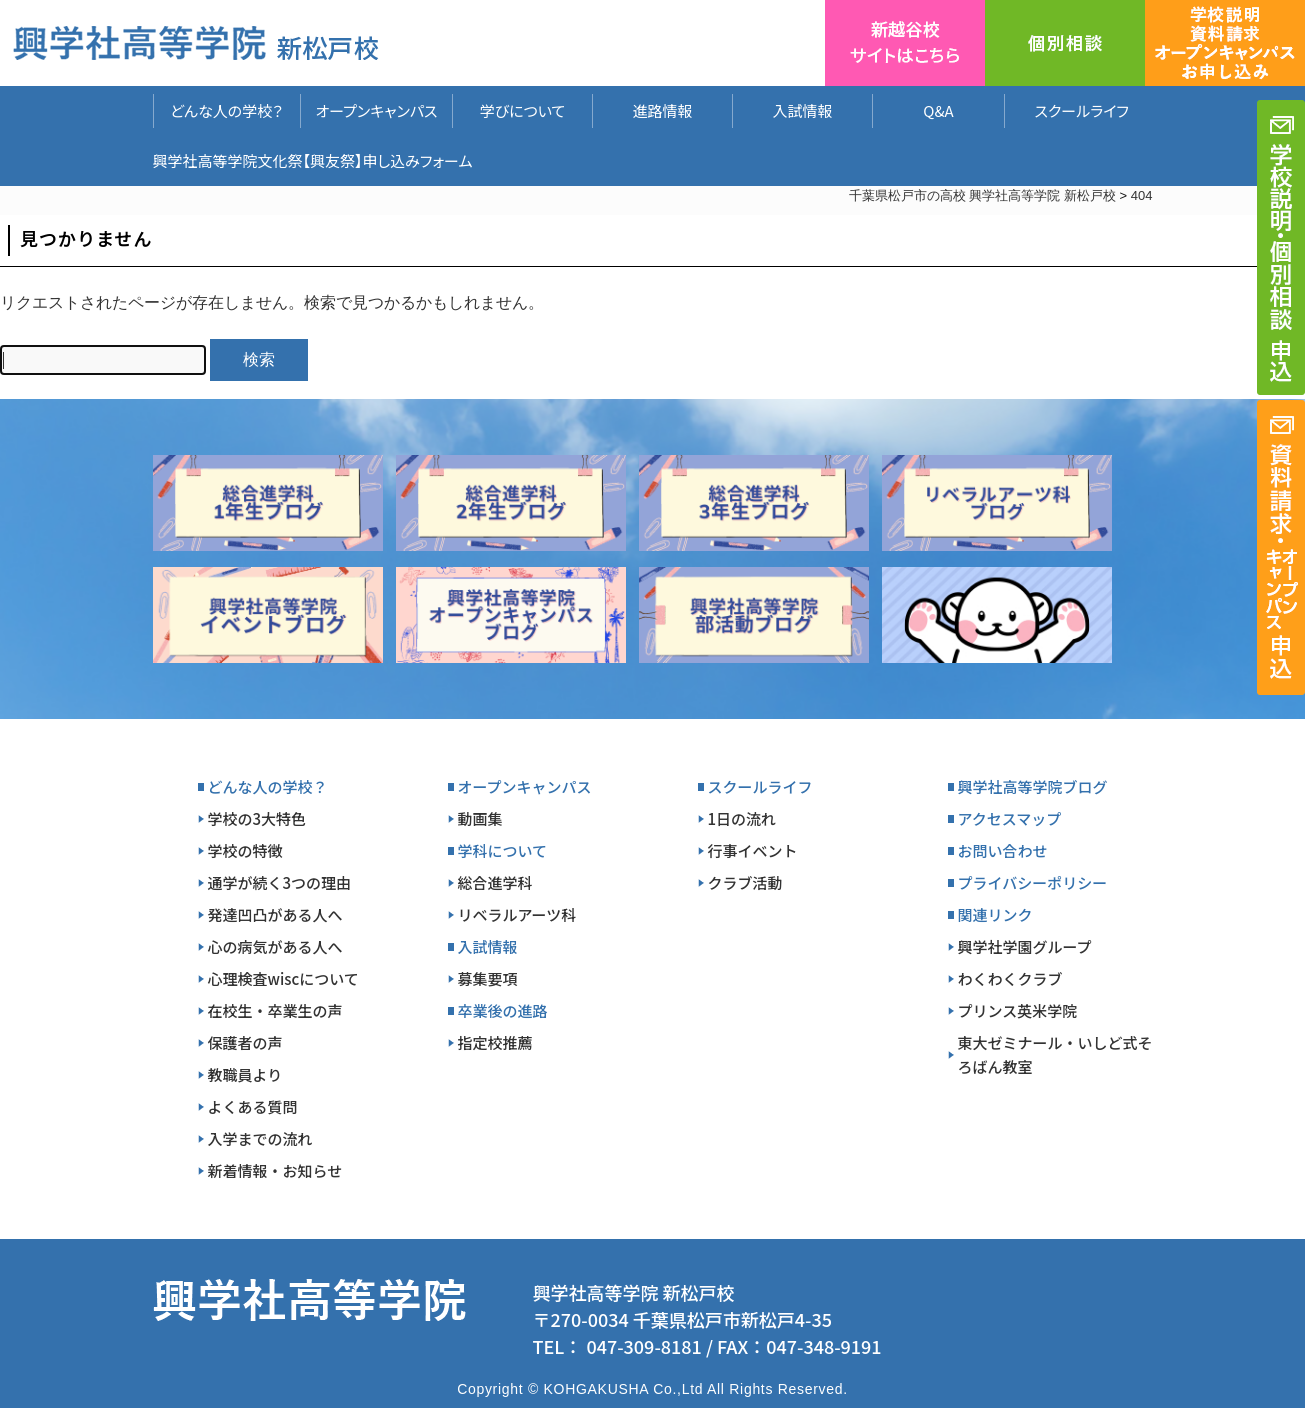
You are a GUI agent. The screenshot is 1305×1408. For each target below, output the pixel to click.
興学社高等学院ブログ (1033, 786)
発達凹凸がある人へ (275, 914)
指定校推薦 (495, 1042)
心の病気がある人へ (275, 946)
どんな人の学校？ (226, 110)
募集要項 (488, 978)
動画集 (480, 818)
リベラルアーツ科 (517, 914)
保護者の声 (245, 1042)
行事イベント (753, 850)
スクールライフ (1067, 110)
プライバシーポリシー (1033, 882)
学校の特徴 (245, 850)
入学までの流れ (260, 1138)
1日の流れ (742, 818)
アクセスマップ (1010, 818)
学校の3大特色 (257, 818)
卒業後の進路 (503, 1010)
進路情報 (662, 110)
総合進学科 (495, 882)
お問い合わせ (1003, 850)
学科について (503, 850)
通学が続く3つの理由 (280, 882)
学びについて (523, 110)
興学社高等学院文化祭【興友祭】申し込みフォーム (313, 160)
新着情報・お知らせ (275, 1170)
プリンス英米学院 (1018, 1010)
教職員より (245, 1074)
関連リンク (995, 914)
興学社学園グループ (1025, 946)
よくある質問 (253, 1106)
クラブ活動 (745, 882)
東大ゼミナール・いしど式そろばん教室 (1055, 1054)
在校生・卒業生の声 (275, 1010)
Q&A (938, 110)
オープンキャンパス (376, 110)
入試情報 (802, 110)
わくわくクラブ (1010, 978)
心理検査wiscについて (283, 978)
